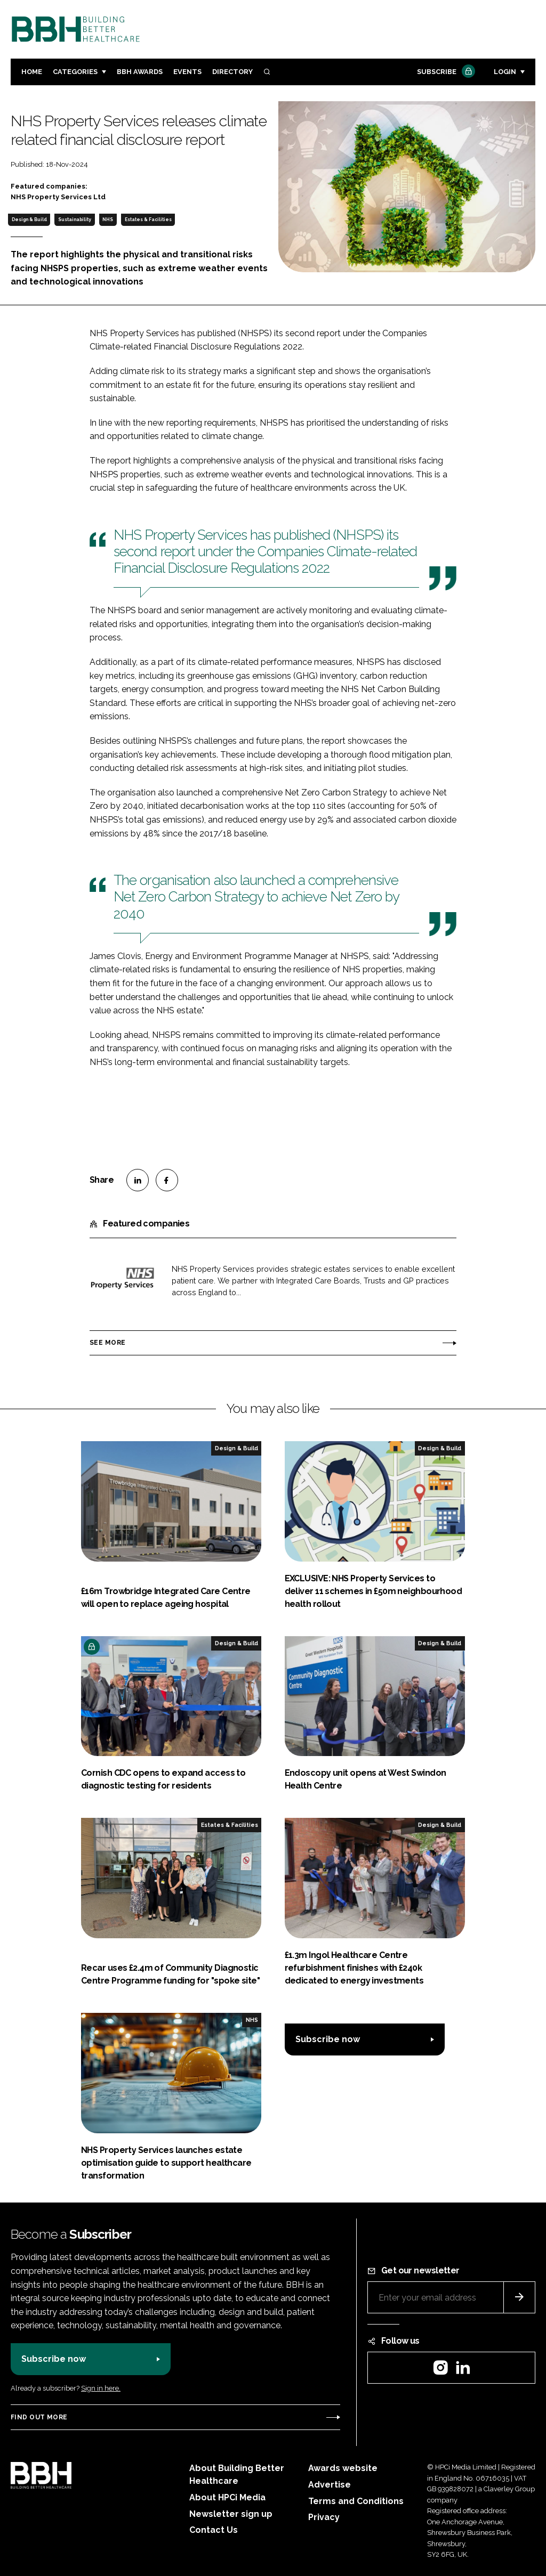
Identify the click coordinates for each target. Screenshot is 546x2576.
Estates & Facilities (148, 219)
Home (31, 72)
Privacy (324, 2517)
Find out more (39, 2417)
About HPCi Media (227, 2497)
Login (505, 72)
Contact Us (213, 2530)
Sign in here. (101, 2388)
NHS (107, 219)
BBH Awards (140, 72)
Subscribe (444, 72)
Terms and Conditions (356, 2501)
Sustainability (74, 219)
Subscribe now (327, 2039)
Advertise (329, 2485)
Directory (232, 72)
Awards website (343, 2468)
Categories (75, 72)
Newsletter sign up (230, 2514)
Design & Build (29, 219)
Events (187, 72)
